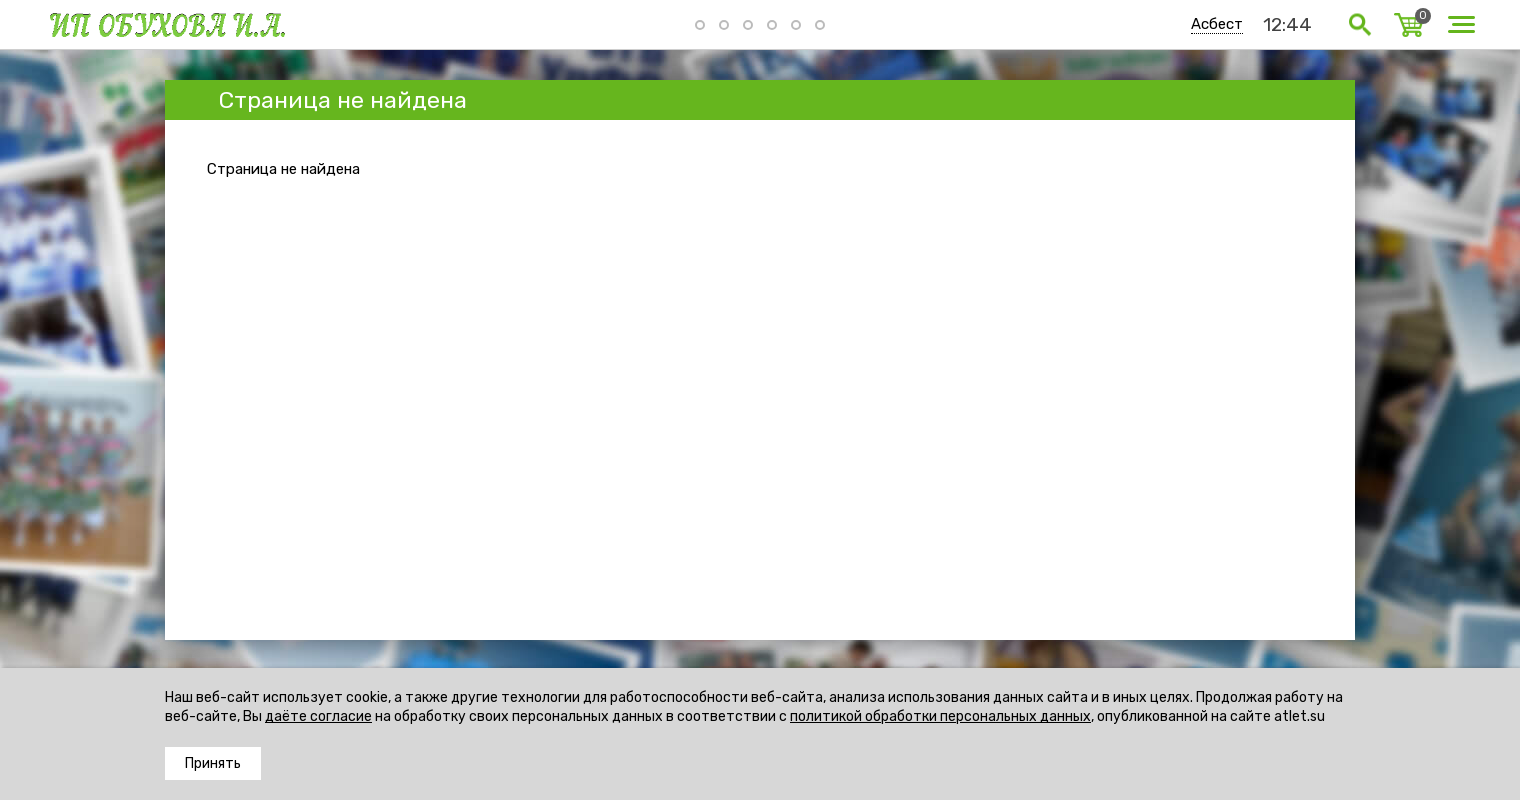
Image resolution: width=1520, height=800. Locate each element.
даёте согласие (318, 716)
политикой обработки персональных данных (940, 716)
